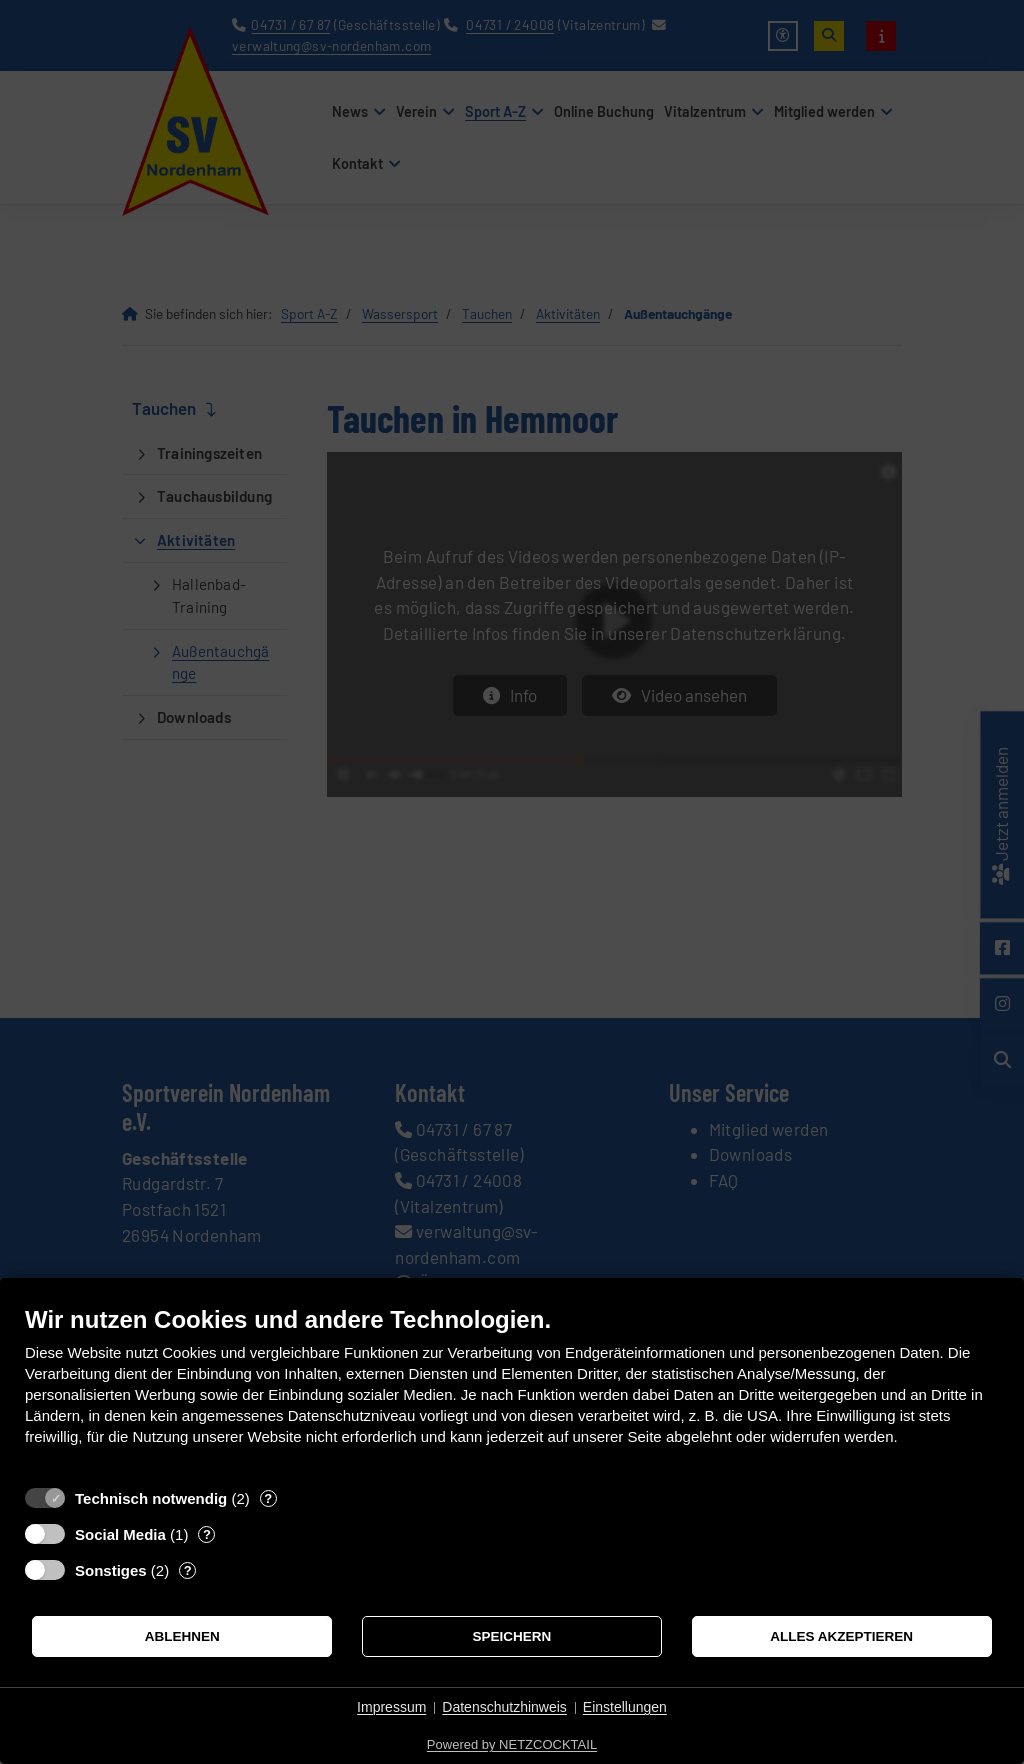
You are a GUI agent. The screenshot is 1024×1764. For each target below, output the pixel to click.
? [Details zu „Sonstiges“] (188, 1570)
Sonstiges (111, 1570)
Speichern (512, 1636)
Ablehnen (182, 1636)
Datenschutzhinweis (504, 1707)
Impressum (391, 1707)
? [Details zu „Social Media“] (207, 1534)
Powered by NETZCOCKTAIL (512, 1744)
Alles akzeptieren (841, 1636)
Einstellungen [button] (625, 1707)
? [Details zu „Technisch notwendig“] (268, 1498)
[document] (512, 1390)
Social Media (120, 1534)
